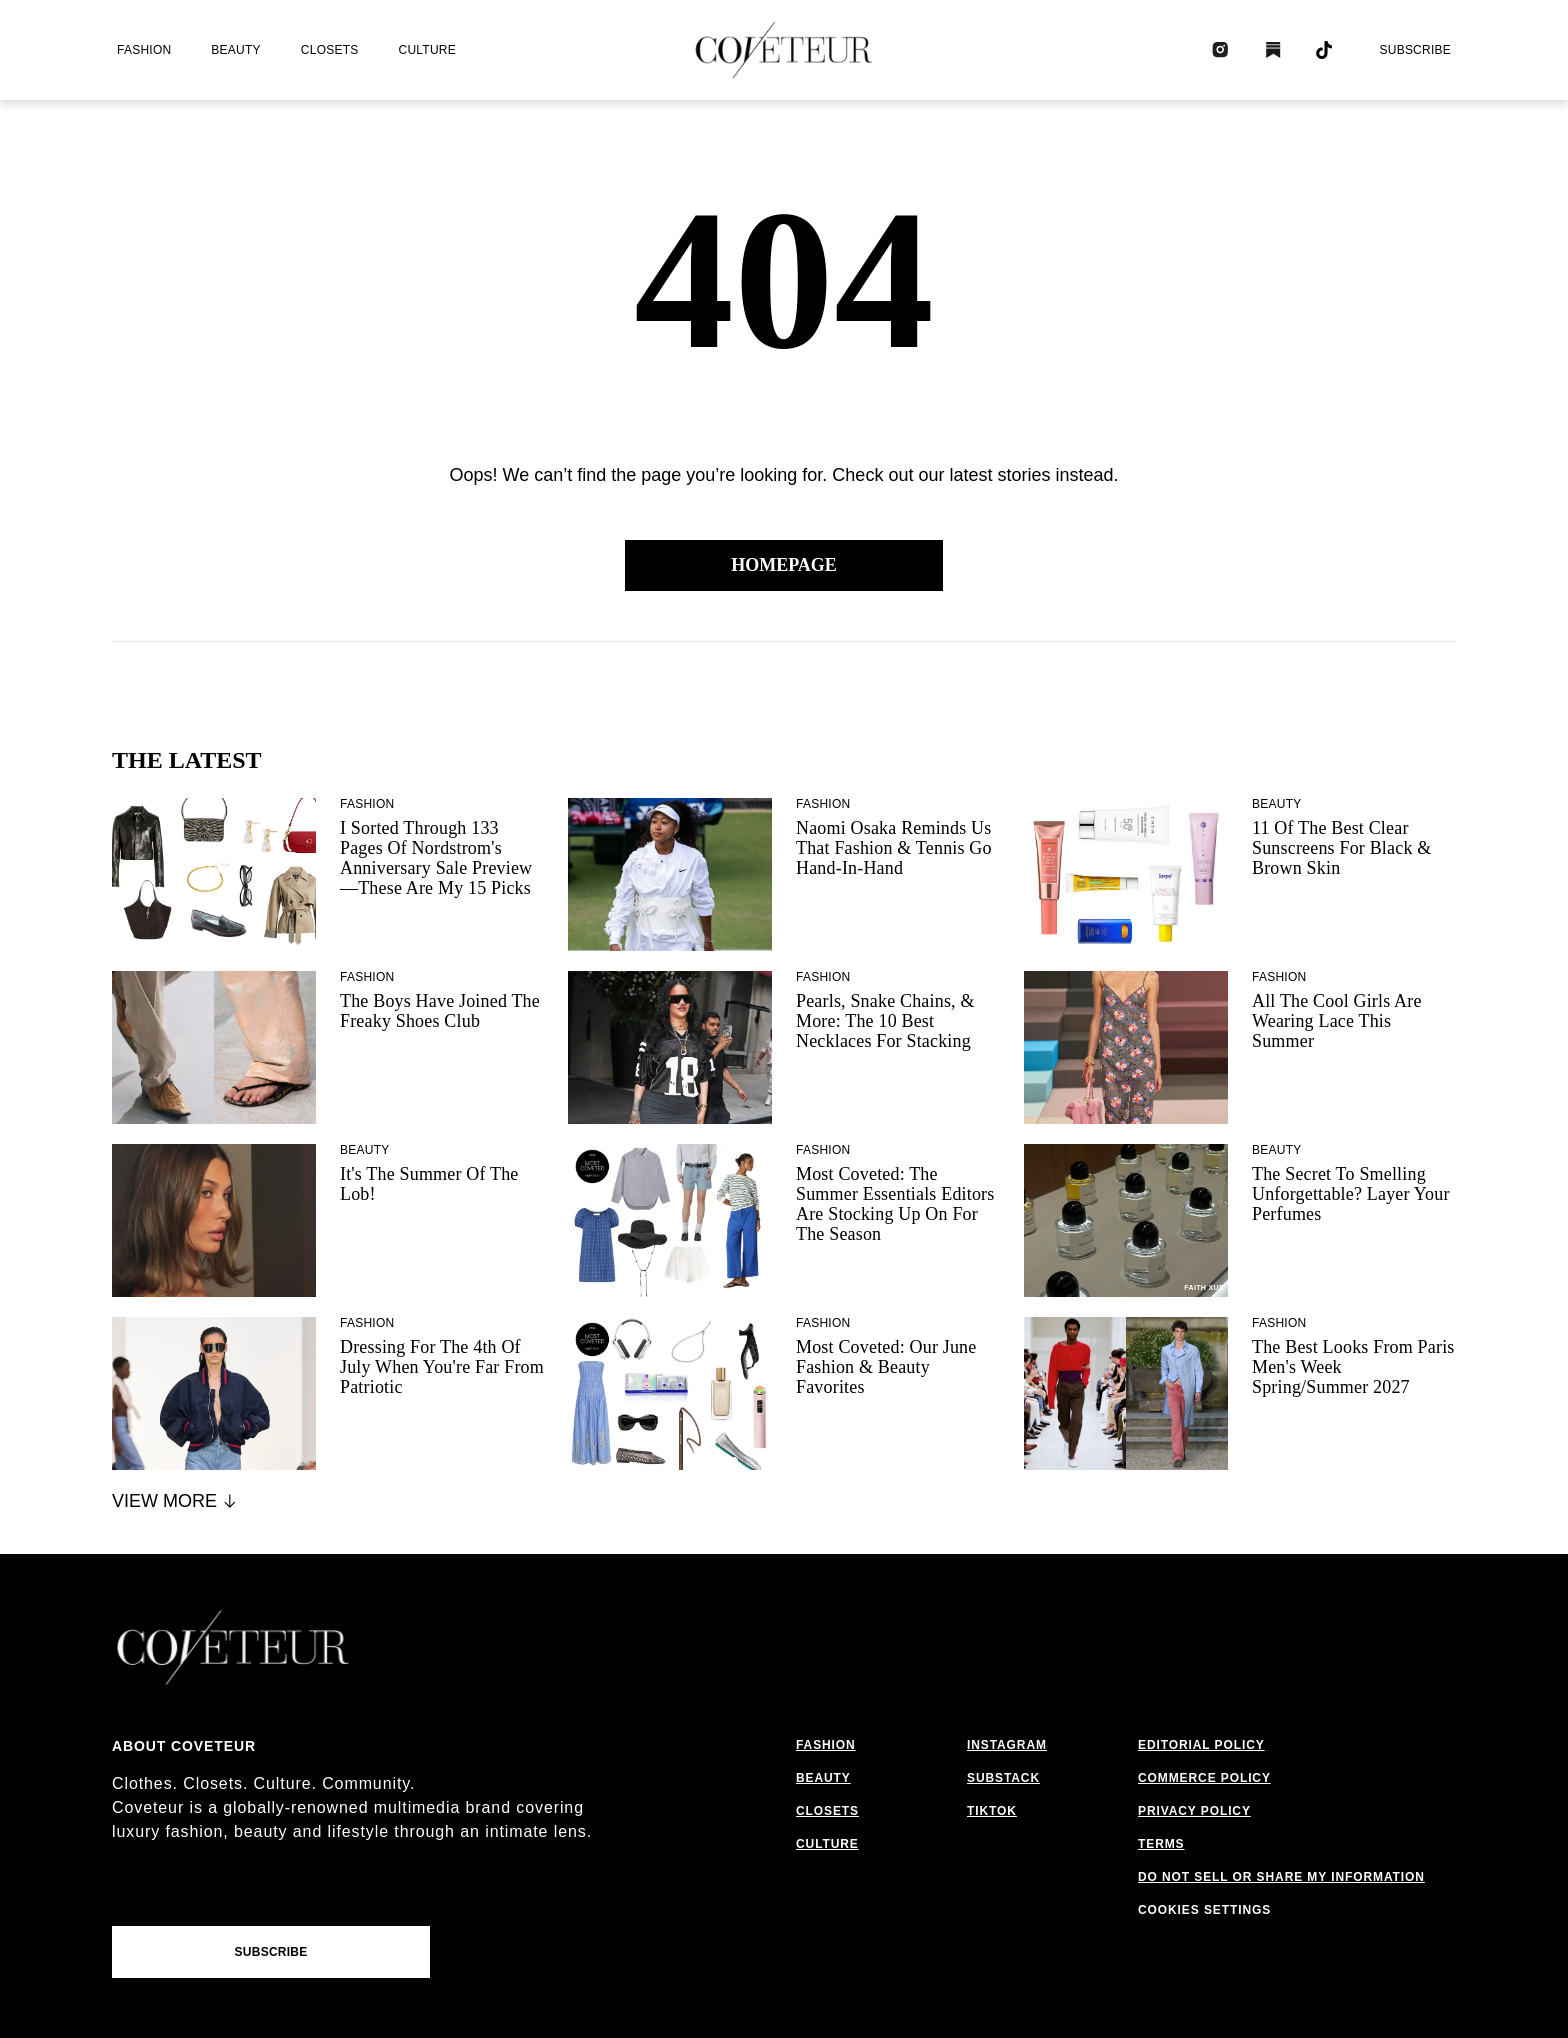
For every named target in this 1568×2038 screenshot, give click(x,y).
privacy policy (1194, 1811)
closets (330, 50)
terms (1161, 1844)
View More (175, 1501)
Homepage (784, 565)
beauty (235, 50)
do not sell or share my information (1281, 1877)
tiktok (992, 1811)
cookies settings (1204, 1910)
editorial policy (1201, 1745)
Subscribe (1415, 50)
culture (427, 50)
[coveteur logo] (784, 50)
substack (1003, 1778)
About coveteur (184, 1746)
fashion (144, 50)
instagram (1007, 1745)
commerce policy (1204, 1778)
